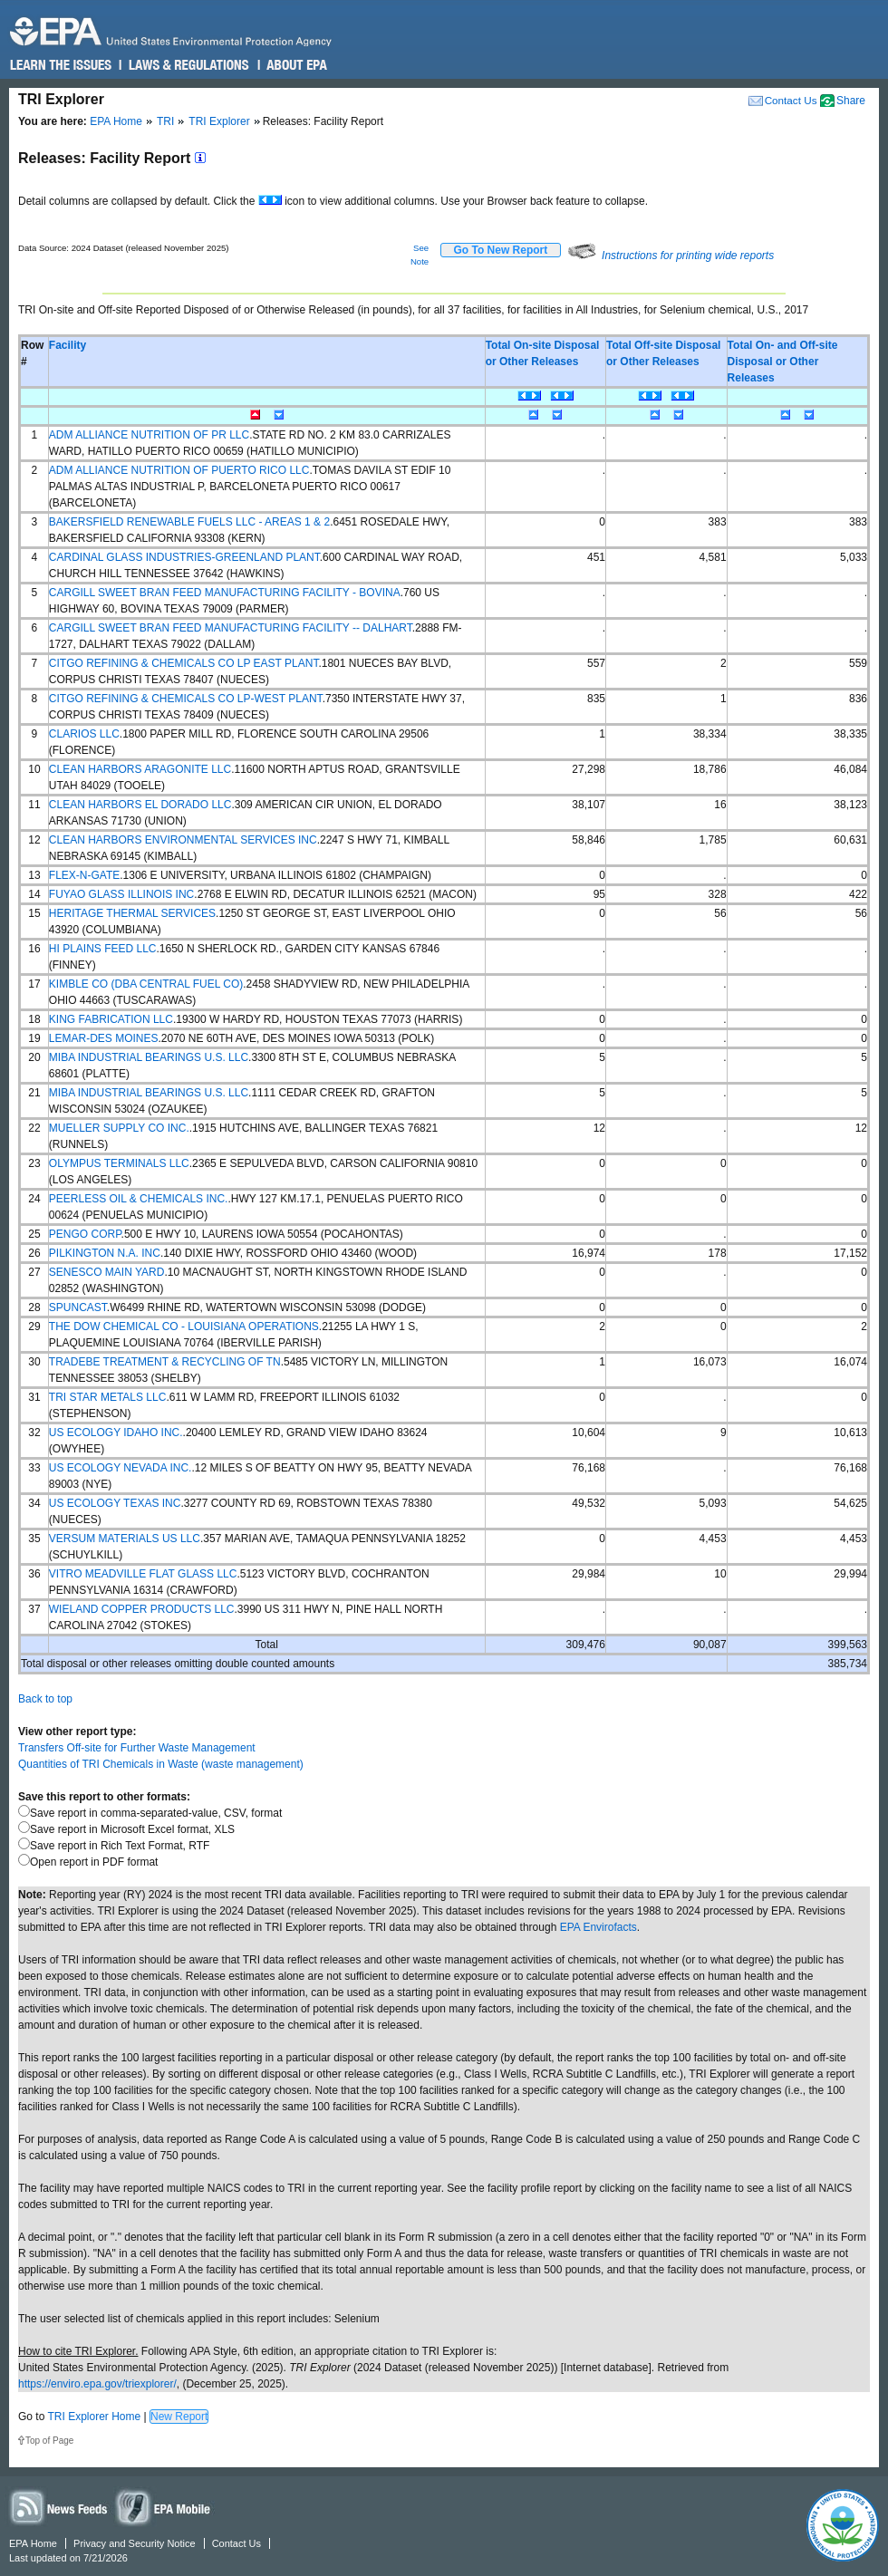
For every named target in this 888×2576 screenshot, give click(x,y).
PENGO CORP (85, 1234)
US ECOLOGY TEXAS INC (115, 1503)
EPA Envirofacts (598, 1927)
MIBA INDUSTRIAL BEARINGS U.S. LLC (148, 1057)
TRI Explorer (218, 121)
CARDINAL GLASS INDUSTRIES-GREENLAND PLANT (184, 557)
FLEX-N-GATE (84, 875)
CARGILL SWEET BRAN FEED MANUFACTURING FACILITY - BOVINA (225, 592)
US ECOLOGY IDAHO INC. (116, 1432)
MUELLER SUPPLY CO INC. (119, 1128)
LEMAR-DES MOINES (104, 1038)
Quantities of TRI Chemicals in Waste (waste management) (161, 1764)
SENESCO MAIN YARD (107, 1272)
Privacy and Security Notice (134, 2543)
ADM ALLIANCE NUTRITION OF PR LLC (149, 435)
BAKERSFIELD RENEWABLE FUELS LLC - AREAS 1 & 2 (189, 522)
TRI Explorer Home (93, 2416)
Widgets (164, 2506)
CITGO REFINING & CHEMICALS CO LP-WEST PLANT (186, 698)
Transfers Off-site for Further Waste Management (137, 1747)
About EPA (295, 65)
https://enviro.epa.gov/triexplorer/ (97, 2384)
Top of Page (49, 2441)
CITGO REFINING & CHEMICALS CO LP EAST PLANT (184, 663)
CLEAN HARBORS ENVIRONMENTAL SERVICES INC (183, 840)
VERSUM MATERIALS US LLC (124, 1538)
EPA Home (116, 121)
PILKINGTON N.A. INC (104, 1253)
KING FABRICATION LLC (111, 1019)
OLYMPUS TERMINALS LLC (119, 1163)
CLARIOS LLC (84, 734)
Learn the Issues (61, 65)
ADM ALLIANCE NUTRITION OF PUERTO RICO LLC (179, 470)
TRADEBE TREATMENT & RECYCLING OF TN (165, 1362)
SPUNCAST (78, 1307)
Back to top (45, 1699)
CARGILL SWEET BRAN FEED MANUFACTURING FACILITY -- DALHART (230, 628)
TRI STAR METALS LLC (108, 1397)
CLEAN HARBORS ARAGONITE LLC (140, 769)
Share (850, 100)
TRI (165, 121)
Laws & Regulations (187, 65)
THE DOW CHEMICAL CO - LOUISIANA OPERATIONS (184, 1326)
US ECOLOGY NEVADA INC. (120, 1468)
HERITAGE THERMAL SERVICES (132, 913)
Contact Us (791, 100)
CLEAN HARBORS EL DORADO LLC (140, 804)
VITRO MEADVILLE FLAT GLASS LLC (143, 1574)
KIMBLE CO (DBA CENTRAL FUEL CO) (146, 984)
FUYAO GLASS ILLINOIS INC (122, 894)
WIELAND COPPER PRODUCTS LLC (142, 1609)
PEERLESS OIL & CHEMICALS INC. (138, 1198)
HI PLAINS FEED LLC (103, 948)
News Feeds (59, 2506)
